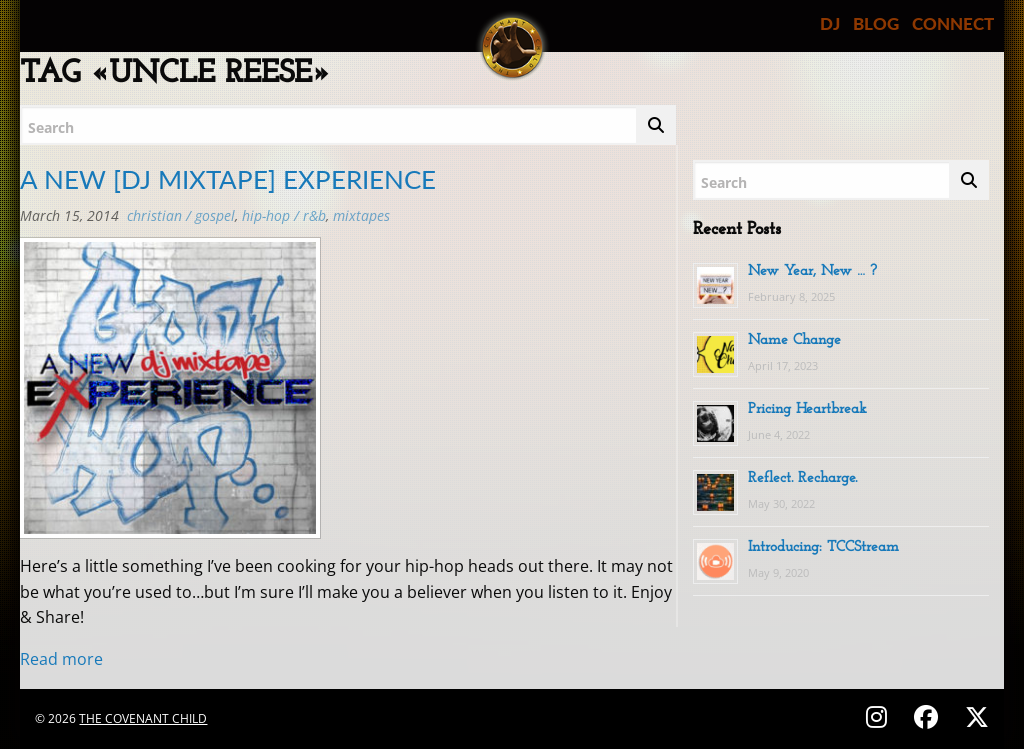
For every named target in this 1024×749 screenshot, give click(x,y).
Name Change (794, 340)
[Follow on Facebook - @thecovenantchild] (929, 716)
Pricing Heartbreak (807, 409)
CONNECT (953, 23)
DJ (830, 23)
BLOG (876, 23)
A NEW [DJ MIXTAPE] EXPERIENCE (228, 179)
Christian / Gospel (181, 215)
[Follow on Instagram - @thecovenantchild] (879, 716)
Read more (61, 659)
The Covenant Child (143, 718)
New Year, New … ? (812, 271)
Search (51, 127)
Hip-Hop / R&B (284, 215)
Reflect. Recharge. (802, 478)
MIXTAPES (361, 215)
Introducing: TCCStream (823, 547)
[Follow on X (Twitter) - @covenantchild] (973, 716)
